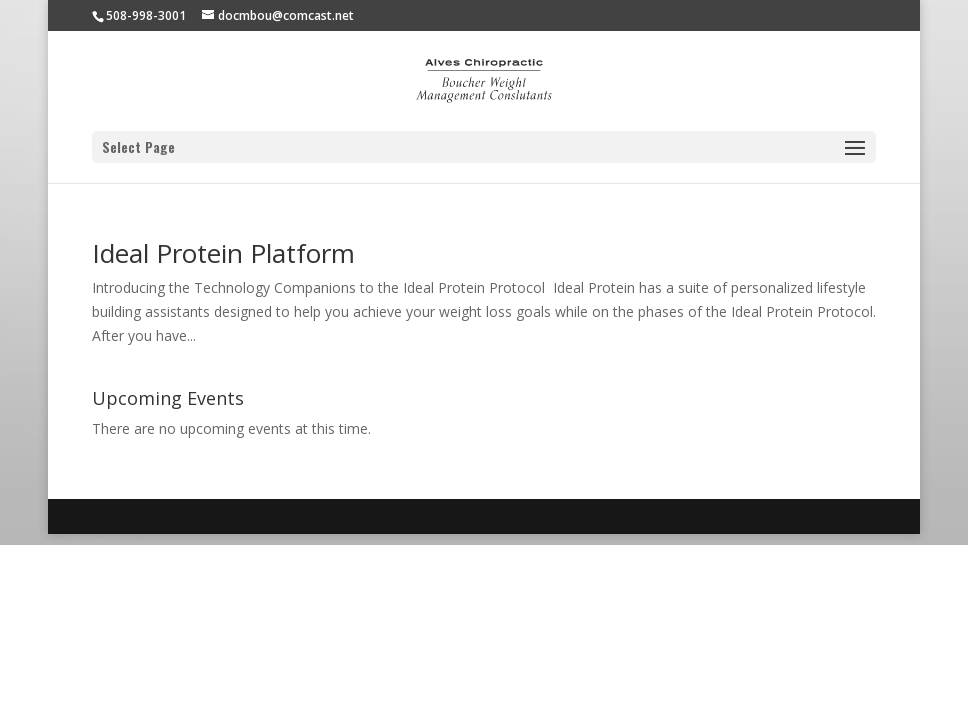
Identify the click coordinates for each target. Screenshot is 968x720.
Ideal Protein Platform (223, 253)
